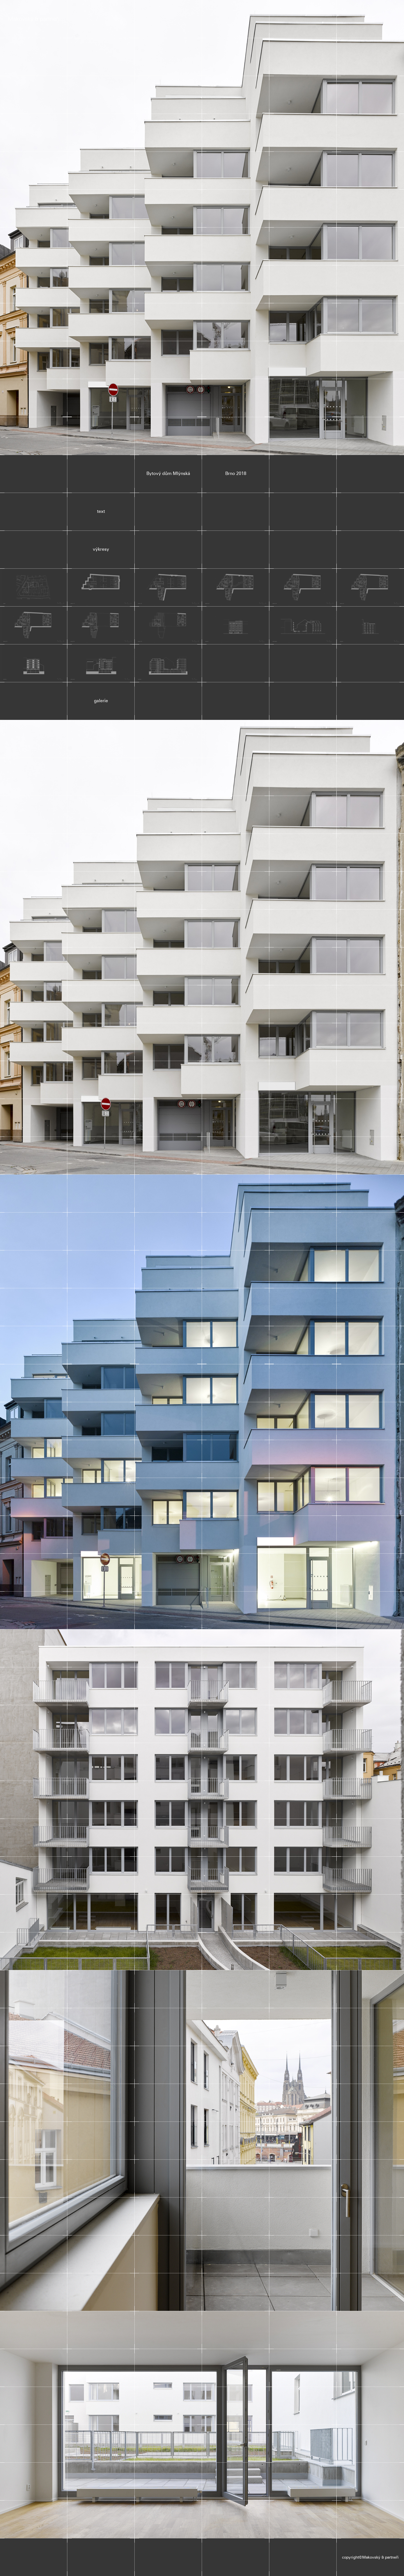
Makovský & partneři (33, 19)
